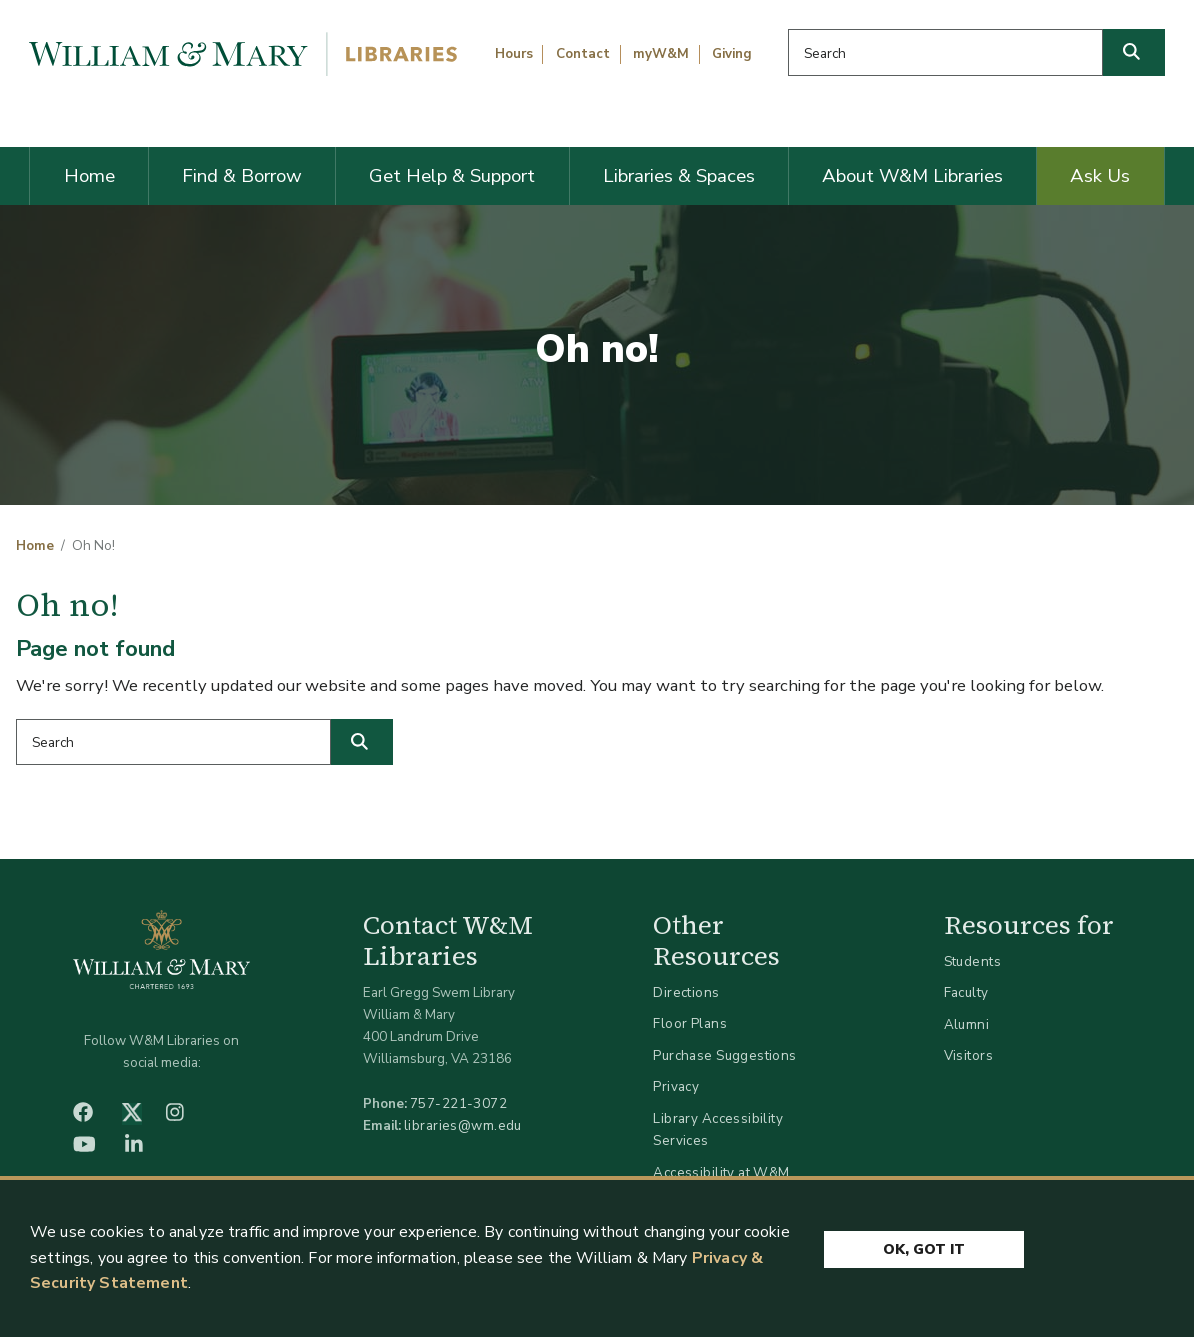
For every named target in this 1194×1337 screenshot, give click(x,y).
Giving (732, 54)
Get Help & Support (452, 176)
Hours (514, 54)
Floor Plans (690, 1023)
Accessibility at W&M (721, 1172)
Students (972, 961)
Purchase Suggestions (724, 1055)
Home (89, 176)
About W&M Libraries (912, 176)
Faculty (966, 992)
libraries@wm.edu (463, 1125)
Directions (686, 992)
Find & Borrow (242, 176)
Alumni (967, 1024)
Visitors (968, 1055)
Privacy (676, 1086)
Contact (583, 54)
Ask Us (1100, 176)
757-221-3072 (458, 1103)
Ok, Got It (924, 1249)
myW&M (661, 54)
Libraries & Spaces (679, 176)
